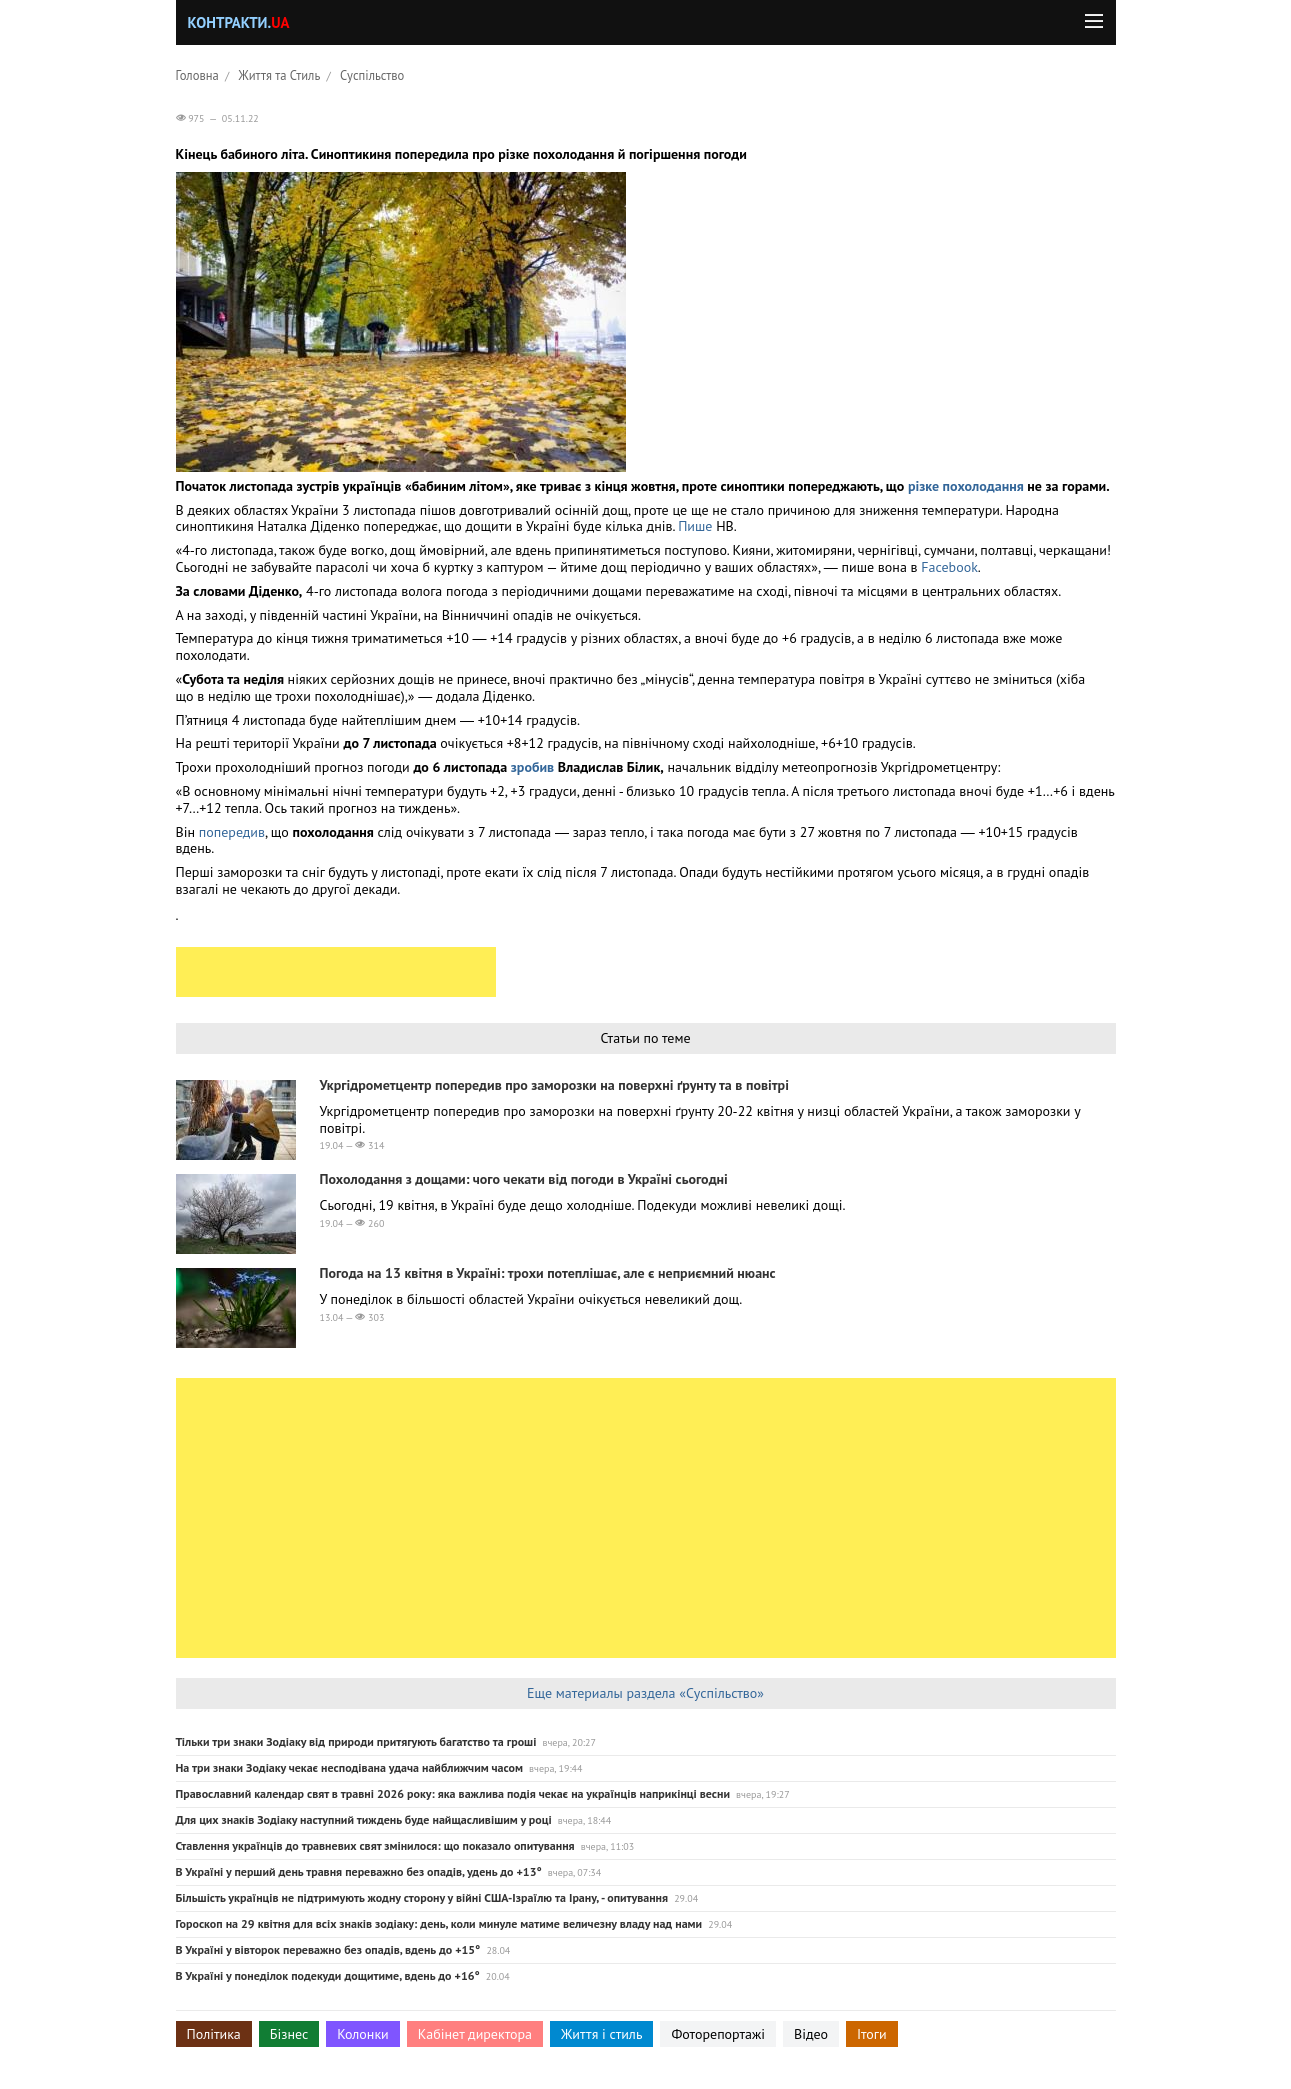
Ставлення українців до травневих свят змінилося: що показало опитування (375, 1845)
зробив (532, 767)
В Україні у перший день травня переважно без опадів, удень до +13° (359, 1871)
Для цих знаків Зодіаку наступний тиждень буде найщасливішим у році (364, 1819)
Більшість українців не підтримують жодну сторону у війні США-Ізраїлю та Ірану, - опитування (422, 1897)
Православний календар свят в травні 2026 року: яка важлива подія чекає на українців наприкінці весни (453, 1793)
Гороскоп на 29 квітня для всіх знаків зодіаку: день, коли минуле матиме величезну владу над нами (439, 1923)
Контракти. (239, 22)
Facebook (949, 567)
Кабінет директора (475, 2034)
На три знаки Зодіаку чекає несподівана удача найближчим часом (349, 1767)
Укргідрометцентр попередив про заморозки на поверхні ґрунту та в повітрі (554, 1085)
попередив (232, 832)
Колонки (363, 2034)
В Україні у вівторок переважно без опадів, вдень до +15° (328, 1949)
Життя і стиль (601, 2034)
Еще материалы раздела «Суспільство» (645, 1693)
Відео (811, 2034)
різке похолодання (966, 486)
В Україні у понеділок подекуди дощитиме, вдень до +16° (328, 1975)
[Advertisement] (336, 972)
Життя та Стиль (280, 75)
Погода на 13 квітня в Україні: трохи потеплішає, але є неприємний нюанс (548, 1273)
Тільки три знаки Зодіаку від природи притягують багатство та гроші (356, 1741)
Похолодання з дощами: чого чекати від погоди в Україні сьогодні (524, 1179)
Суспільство (372, 75)
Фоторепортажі (718, 2034)
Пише (697, 526)
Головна (197, 75)
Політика (214, 2034)
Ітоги (872, 2034)
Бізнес (289, 2034)
